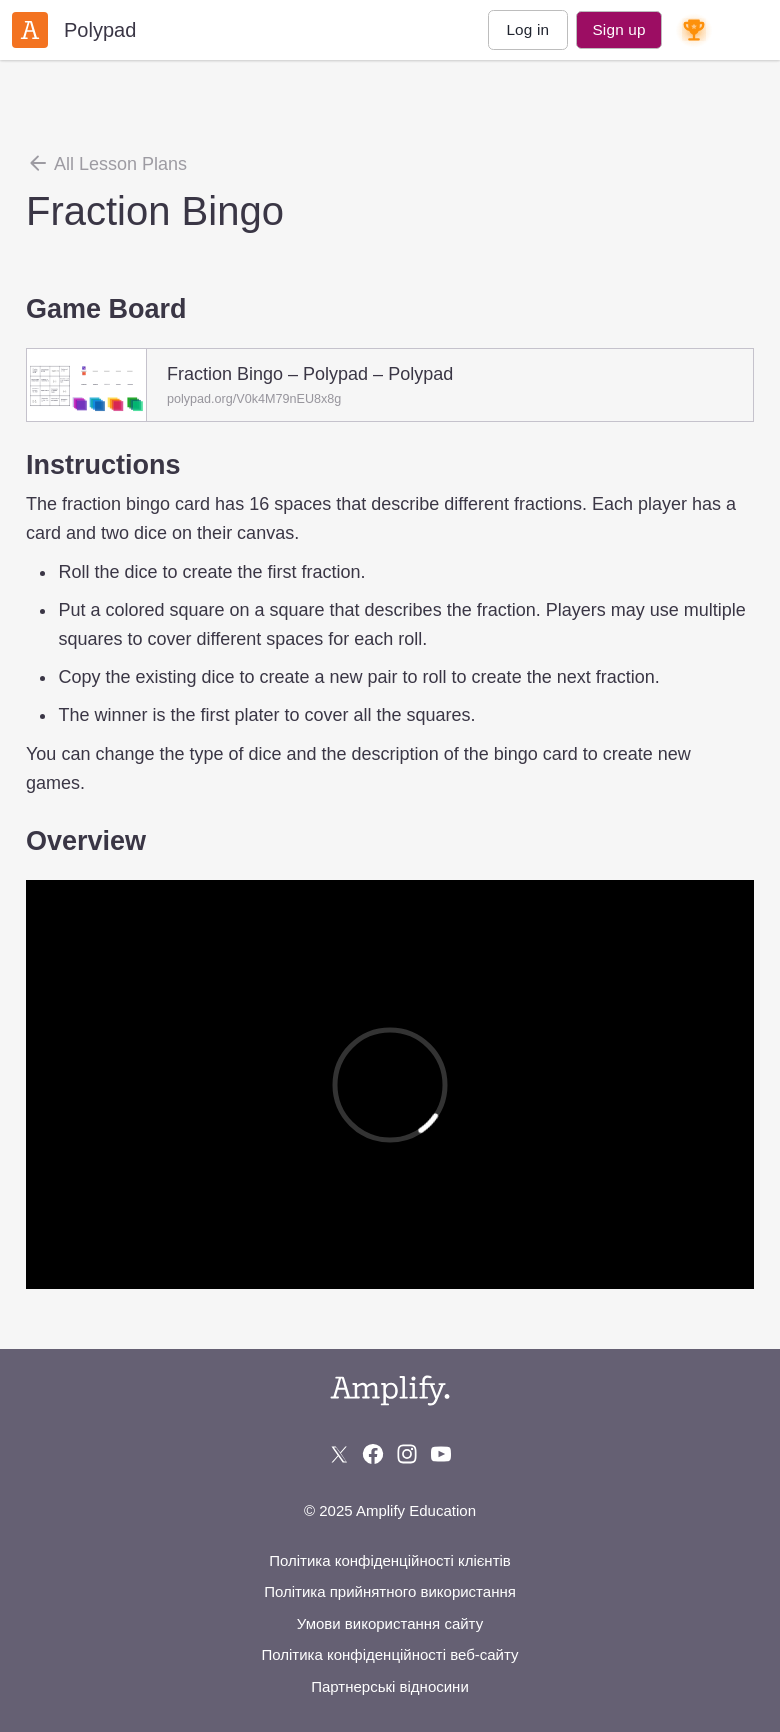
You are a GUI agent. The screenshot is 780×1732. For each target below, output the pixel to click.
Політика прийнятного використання (390, 1591)
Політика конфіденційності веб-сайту (389, 1654)
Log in (527, 29)
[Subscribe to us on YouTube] (441, 1454)
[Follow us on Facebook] (373, 1454)
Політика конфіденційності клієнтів (390, 1560)
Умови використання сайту (390, 1623)
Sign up (618, 29)
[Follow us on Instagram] (407, 1454)
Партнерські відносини (390, 1686)
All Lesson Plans (106, 163)
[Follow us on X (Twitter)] (339, 1454)
